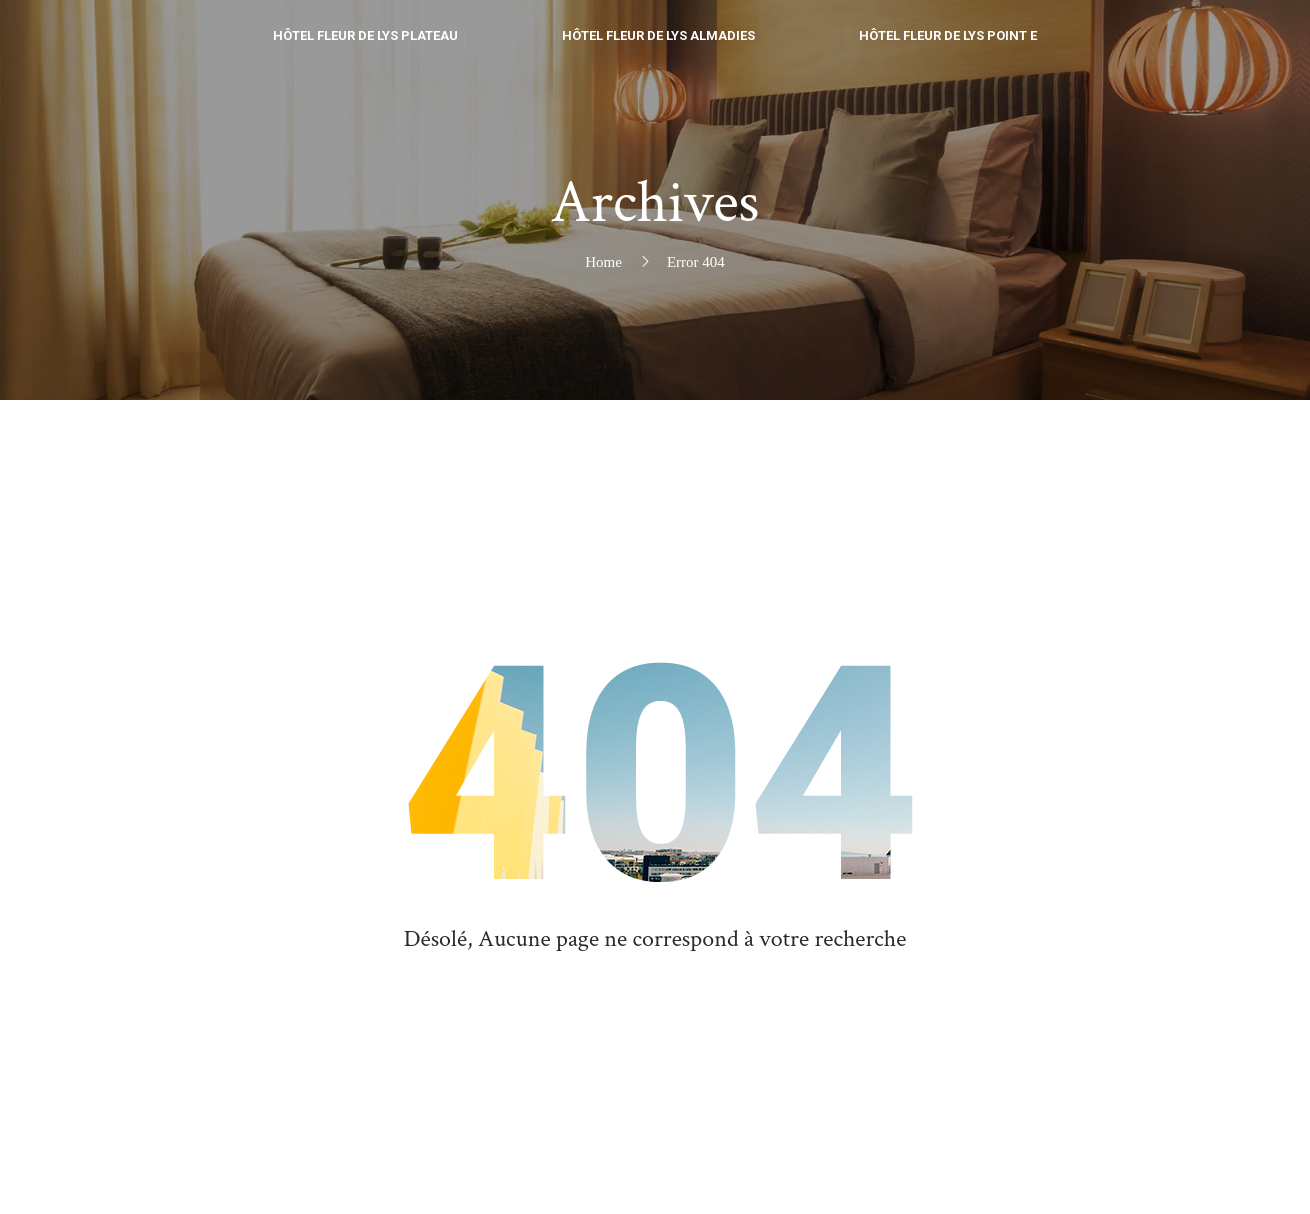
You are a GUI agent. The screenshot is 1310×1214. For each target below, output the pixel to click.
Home (603, 262)
